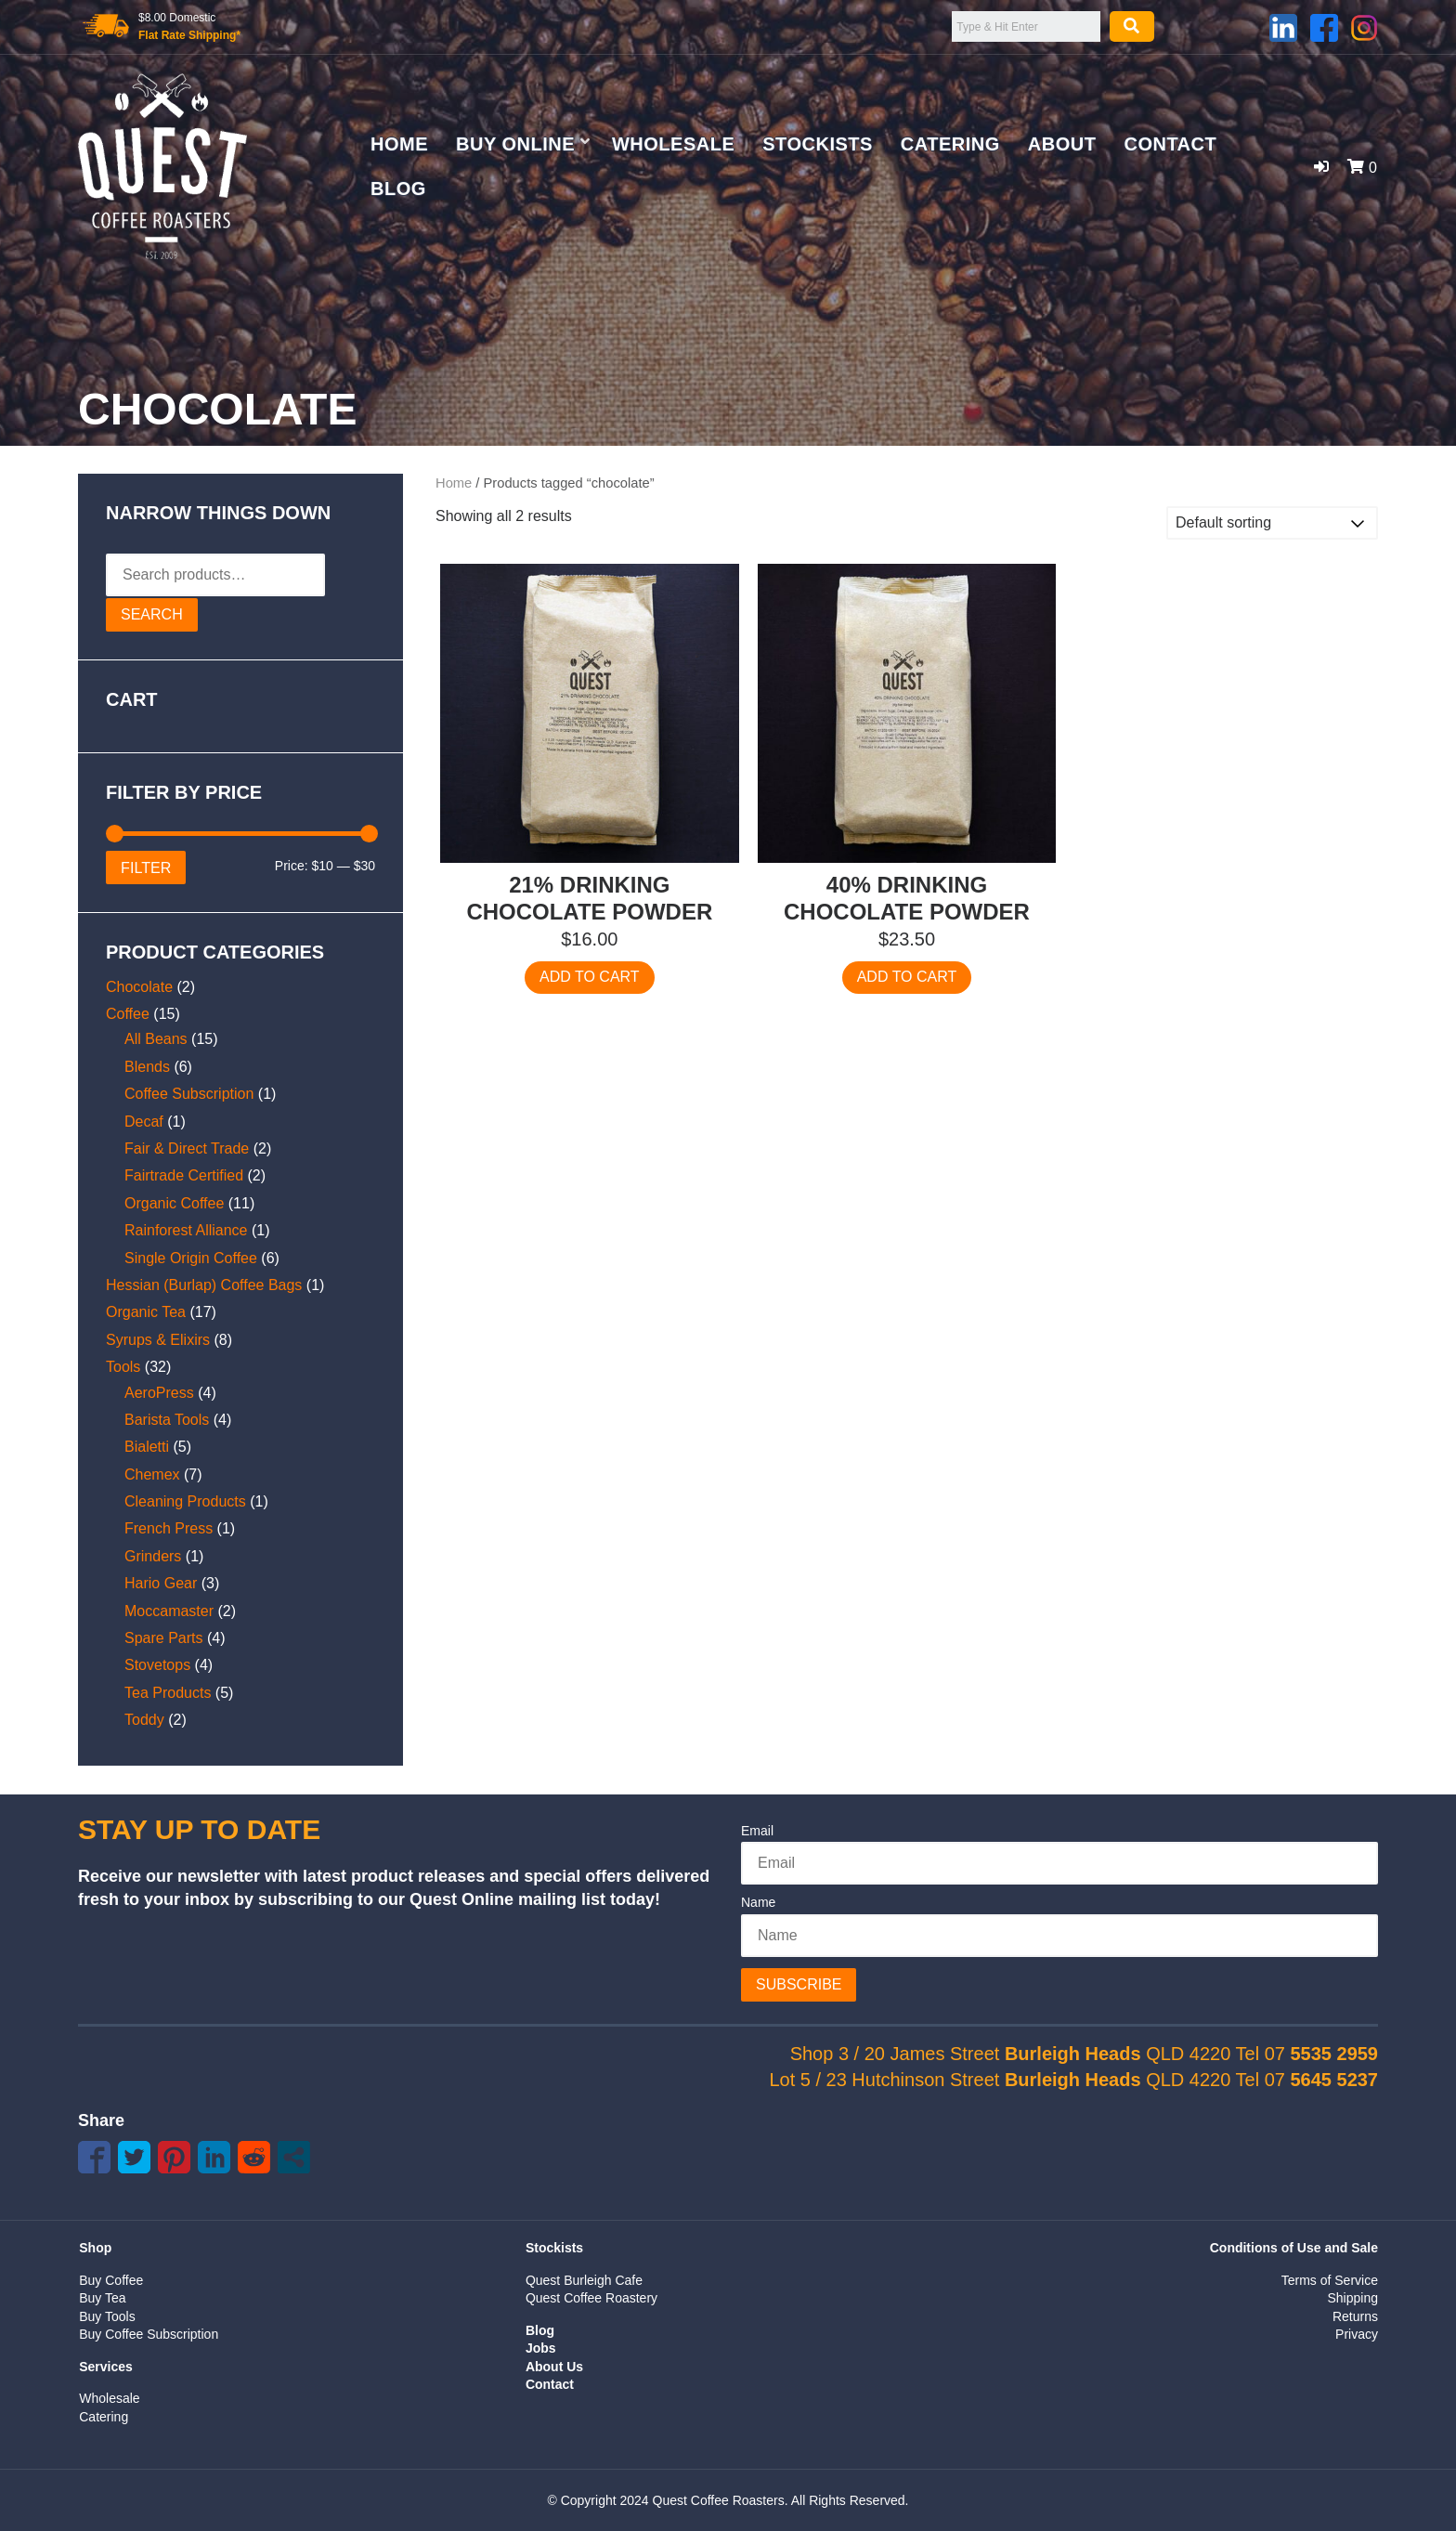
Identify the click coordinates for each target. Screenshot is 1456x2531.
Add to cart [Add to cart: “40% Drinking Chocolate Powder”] (907, 977)
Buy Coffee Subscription (148, 2334)
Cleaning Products (185, 1501)
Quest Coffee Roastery (591, 2297)
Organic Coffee (174, 1203)
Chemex (152, 1474)
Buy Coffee (111, 2280)
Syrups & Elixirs (158, 1340)
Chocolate (139, 987)
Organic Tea (146, 1312)
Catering (950, 144)
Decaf (143, 1121)
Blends (147, 1067)
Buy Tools (107, 2316)
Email (757, 1830)
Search (152, 614)
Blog (398, 188)
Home (399, 144)
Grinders (152, 1556)
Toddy (144, 1720)
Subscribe (798, 1984)
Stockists (817, 144)
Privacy (1356, 2334)
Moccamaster (169, 1611)
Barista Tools (166, 1420)
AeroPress (159, 1393)
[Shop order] (1272, 523)
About (1062, 144)
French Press (168, 1528)
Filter (146, 867)
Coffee (128, 1014)
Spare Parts (163, 1638)
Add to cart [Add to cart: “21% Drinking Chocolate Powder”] (590, 977)
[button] (1321, 167)
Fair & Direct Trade (186, 1148)
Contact (1170, 144)
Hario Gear (160, 1583)
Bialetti (146, 1447)
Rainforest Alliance (186, 1230)
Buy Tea (102, 2297)
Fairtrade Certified (183, 1175)
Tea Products (167, 1693)
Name (758, 1902)
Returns (1355, 2316)
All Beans (156, 1039)
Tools (123, 1367)
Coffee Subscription (189, 1094)
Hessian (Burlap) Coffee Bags (204, 1285)
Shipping (1352, 2297)
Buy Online (515, 144)
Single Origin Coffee (190, 1258)
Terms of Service (1329, 2280)
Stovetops (157, 1665)
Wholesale (673, 144)
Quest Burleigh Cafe (584, 2280)
